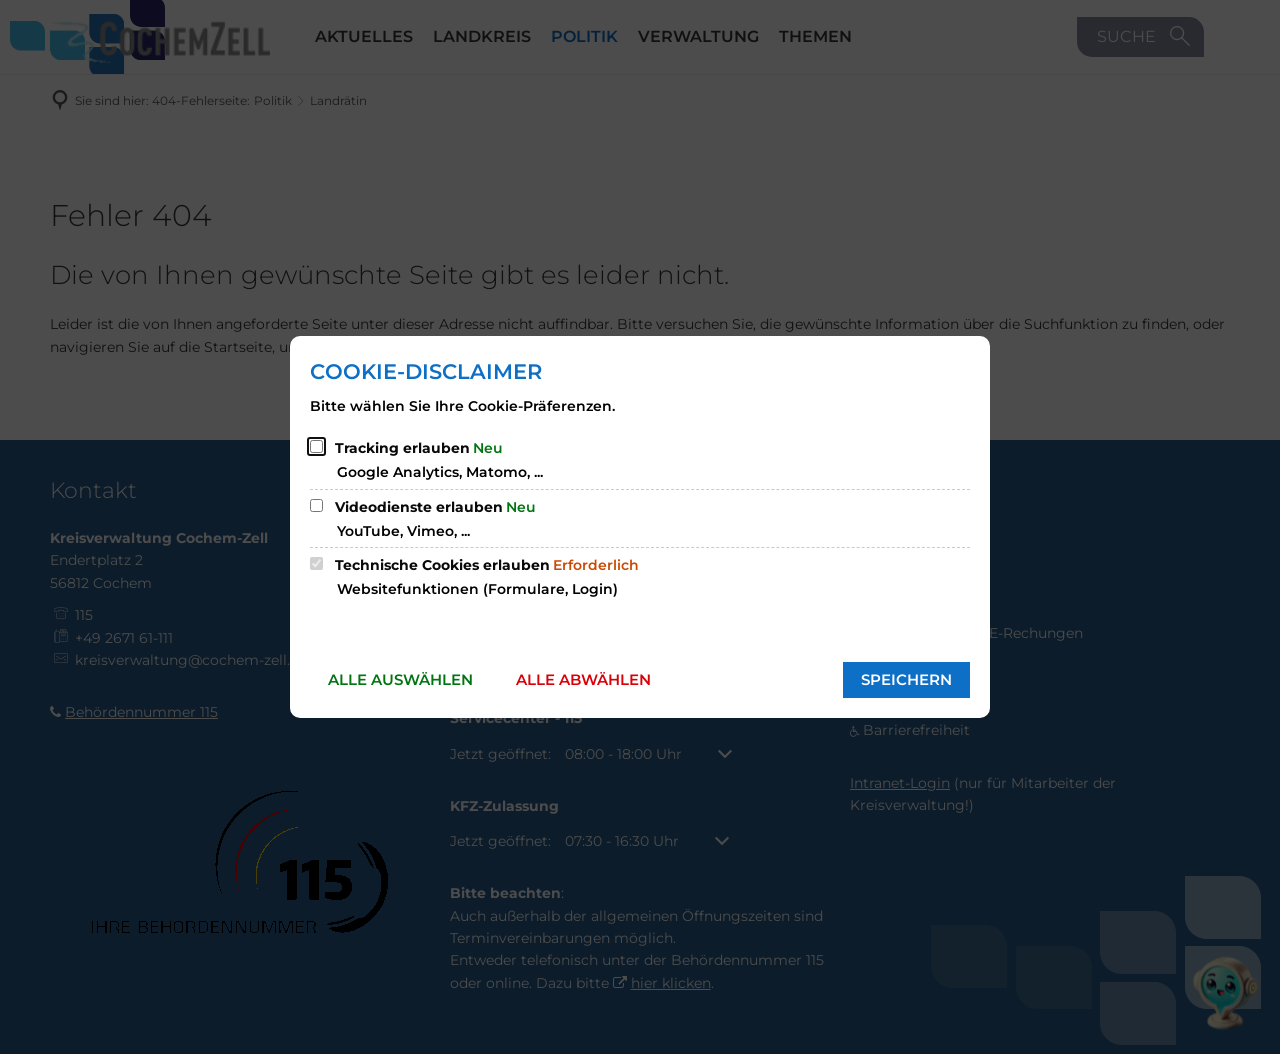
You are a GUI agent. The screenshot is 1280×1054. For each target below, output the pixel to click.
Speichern (906, 679)
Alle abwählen (583, 679)
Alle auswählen (400, 679)
